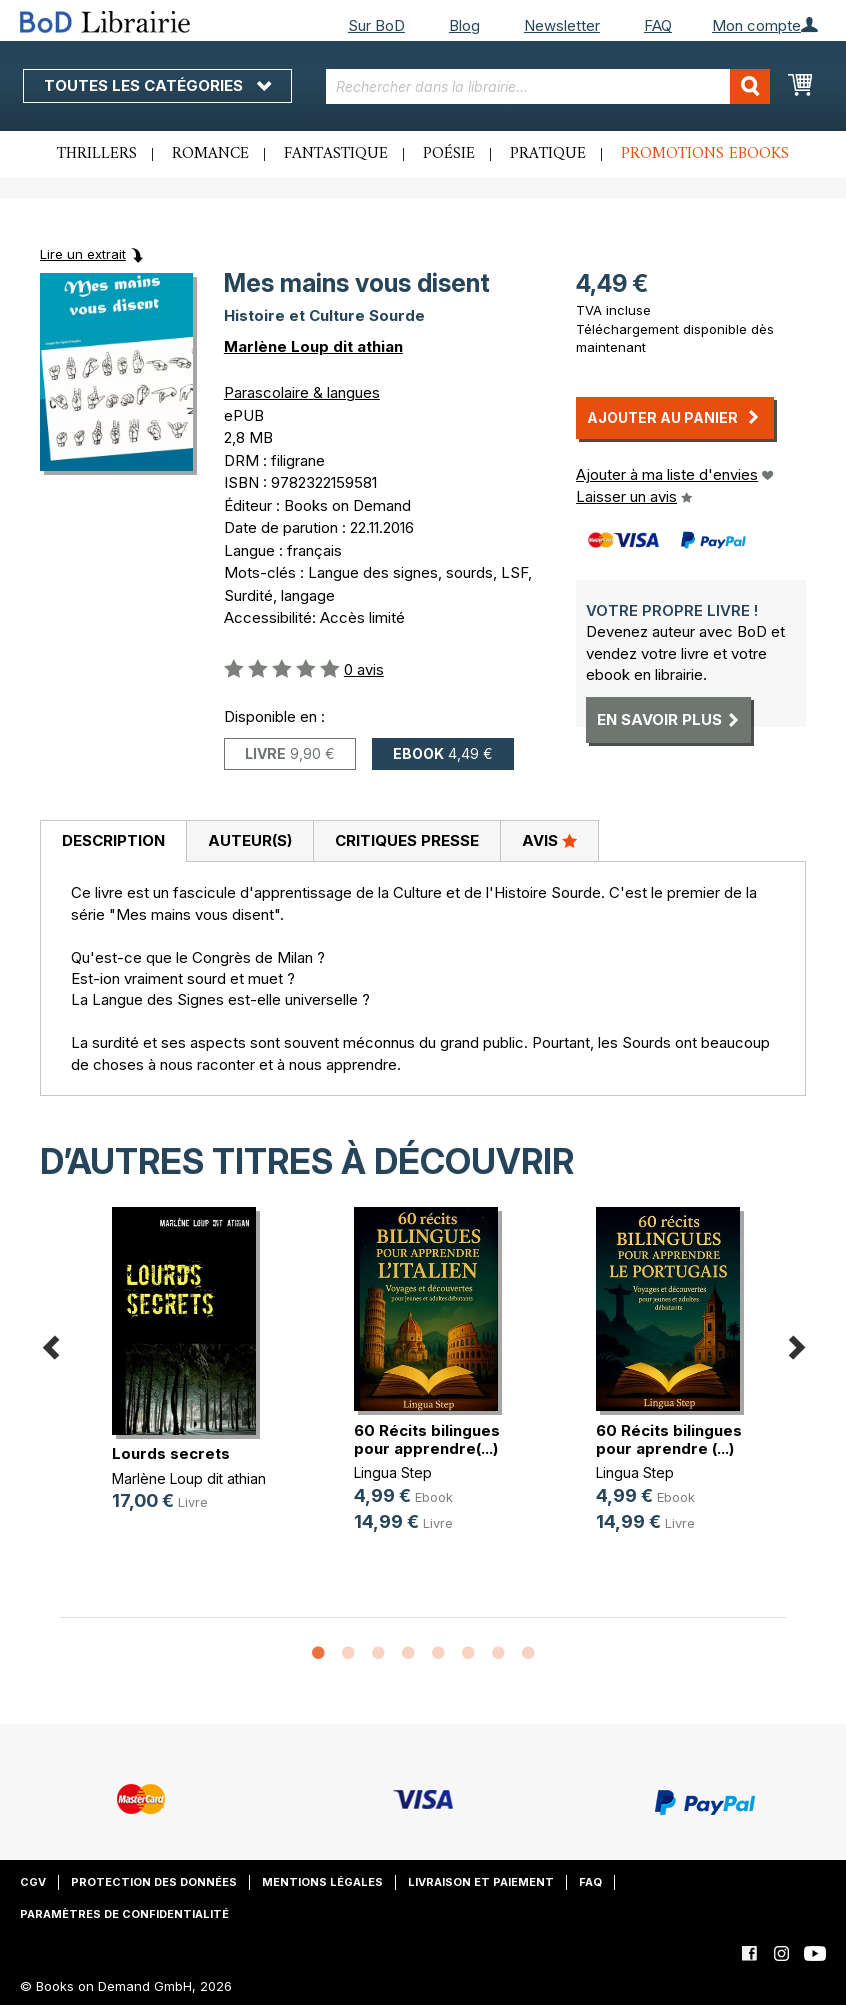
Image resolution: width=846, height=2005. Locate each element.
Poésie (449, 154)
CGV (33, 1882)
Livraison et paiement (481, 1882)
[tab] (113, 842)
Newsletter (562, 25)
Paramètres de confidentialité (124, 1914)
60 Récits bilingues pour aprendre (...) (669, 1439)
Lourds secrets (171, 1453)
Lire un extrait (83, 254)
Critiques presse (407, 840)
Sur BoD (376, 25)
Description (113, 840)
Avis (549, 840)
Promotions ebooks (705, 154)
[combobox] (547, 86)
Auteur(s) (250, 840)
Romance (210, 154)
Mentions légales (322, 1882)
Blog (464, 25)
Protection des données (154, 1882)
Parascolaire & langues (302, 392)
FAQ (658, 25)
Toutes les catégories (157, 85)
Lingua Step (393, 1472)
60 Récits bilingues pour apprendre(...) (427, 1439)
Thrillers (97, 154)
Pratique (548, 154)
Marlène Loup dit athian (313, 346)
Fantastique (336, 154)
